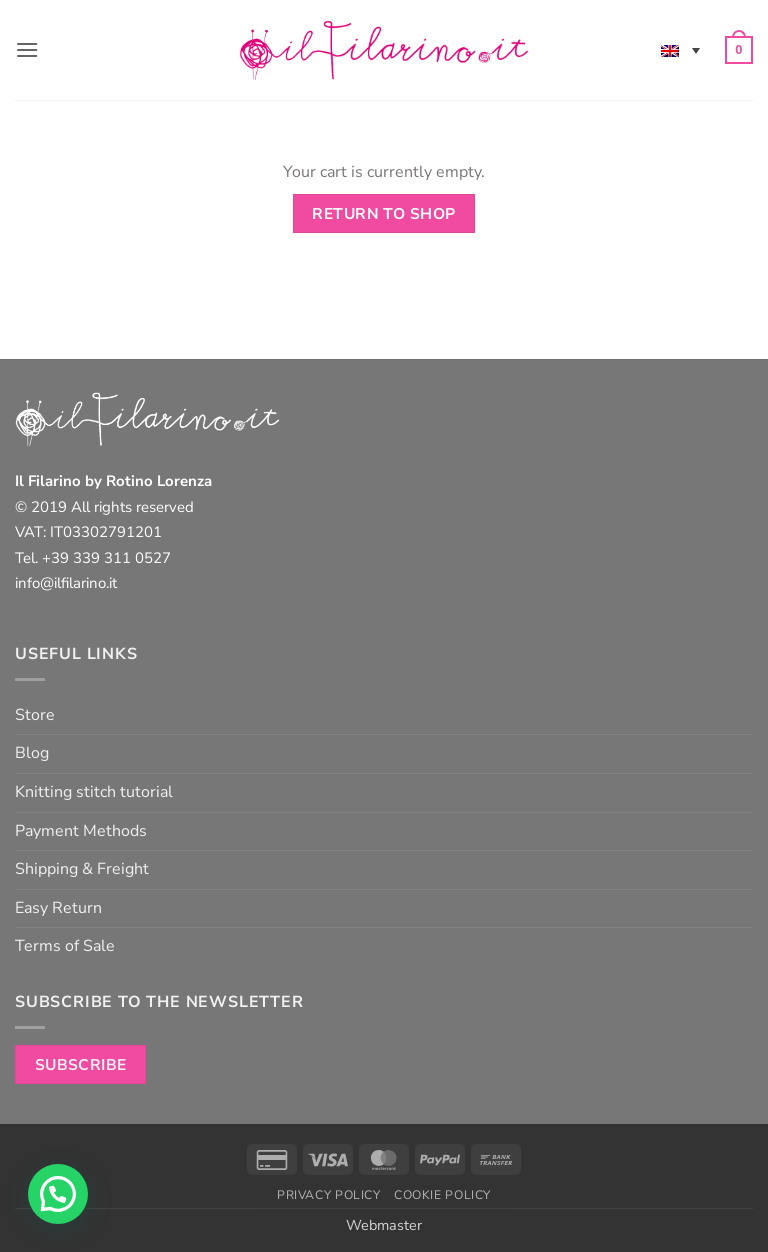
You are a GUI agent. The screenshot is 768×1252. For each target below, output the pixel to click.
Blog (32, 753)
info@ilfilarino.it (66, 583)
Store (35, 715)
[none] (680, 50)
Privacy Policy (329, 1195)
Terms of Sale (65, 946)
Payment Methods (81, 831)
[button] (27, 49)
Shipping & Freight (82, 869)
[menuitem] (680, 50)
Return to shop (384, 213)
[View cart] (739, 50)
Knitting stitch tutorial (94, 792)
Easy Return (58, 908)
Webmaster (384, 1225)
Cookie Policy (442, 1195)
